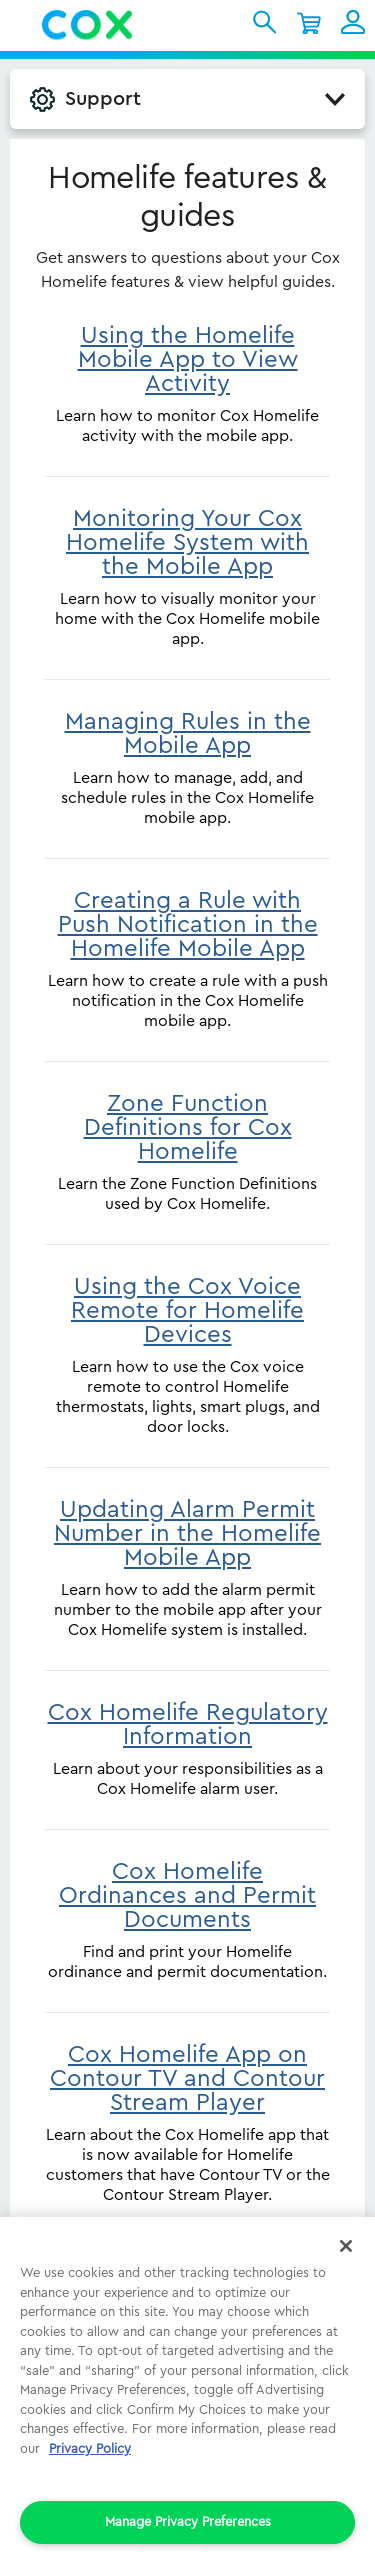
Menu (27, 24)
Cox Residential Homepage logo (88, 25)
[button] (21, 25)
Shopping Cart (309, 22)
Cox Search (265, 22)
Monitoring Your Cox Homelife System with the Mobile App (187, 543)
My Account (353, 22)
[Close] (346, 2246)
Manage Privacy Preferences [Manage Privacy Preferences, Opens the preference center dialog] (188, 2521)
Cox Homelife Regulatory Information (188, 1725)
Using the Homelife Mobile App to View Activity (188, 360)
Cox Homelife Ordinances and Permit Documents (187, 1896)
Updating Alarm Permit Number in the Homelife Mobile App (187, 1534)
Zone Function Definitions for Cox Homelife (188, 1128)
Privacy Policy (90, 2448)
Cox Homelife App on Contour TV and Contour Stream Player (187, 2079)
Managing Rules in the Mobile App (188, 734)
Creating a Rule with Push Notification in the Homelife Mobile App (188, 925)
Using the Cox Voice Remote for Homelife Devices (187, 1311)
